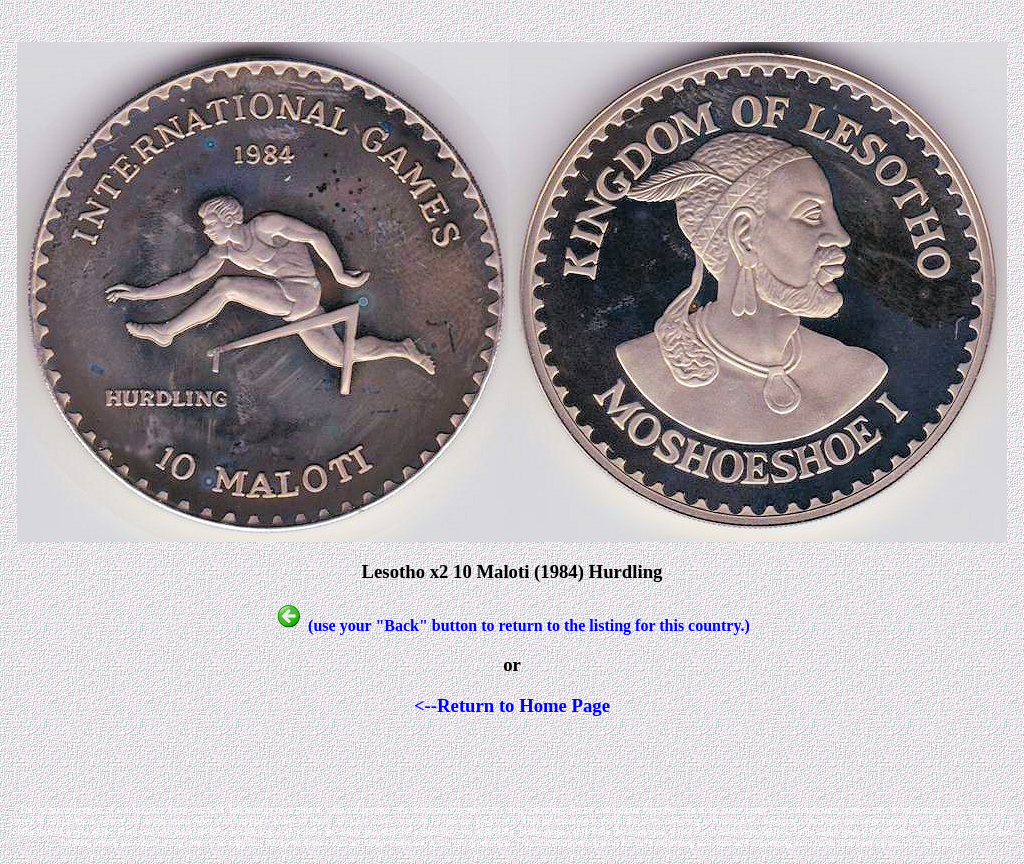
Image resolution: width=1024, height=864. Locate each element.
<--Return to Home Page (512, 705)
